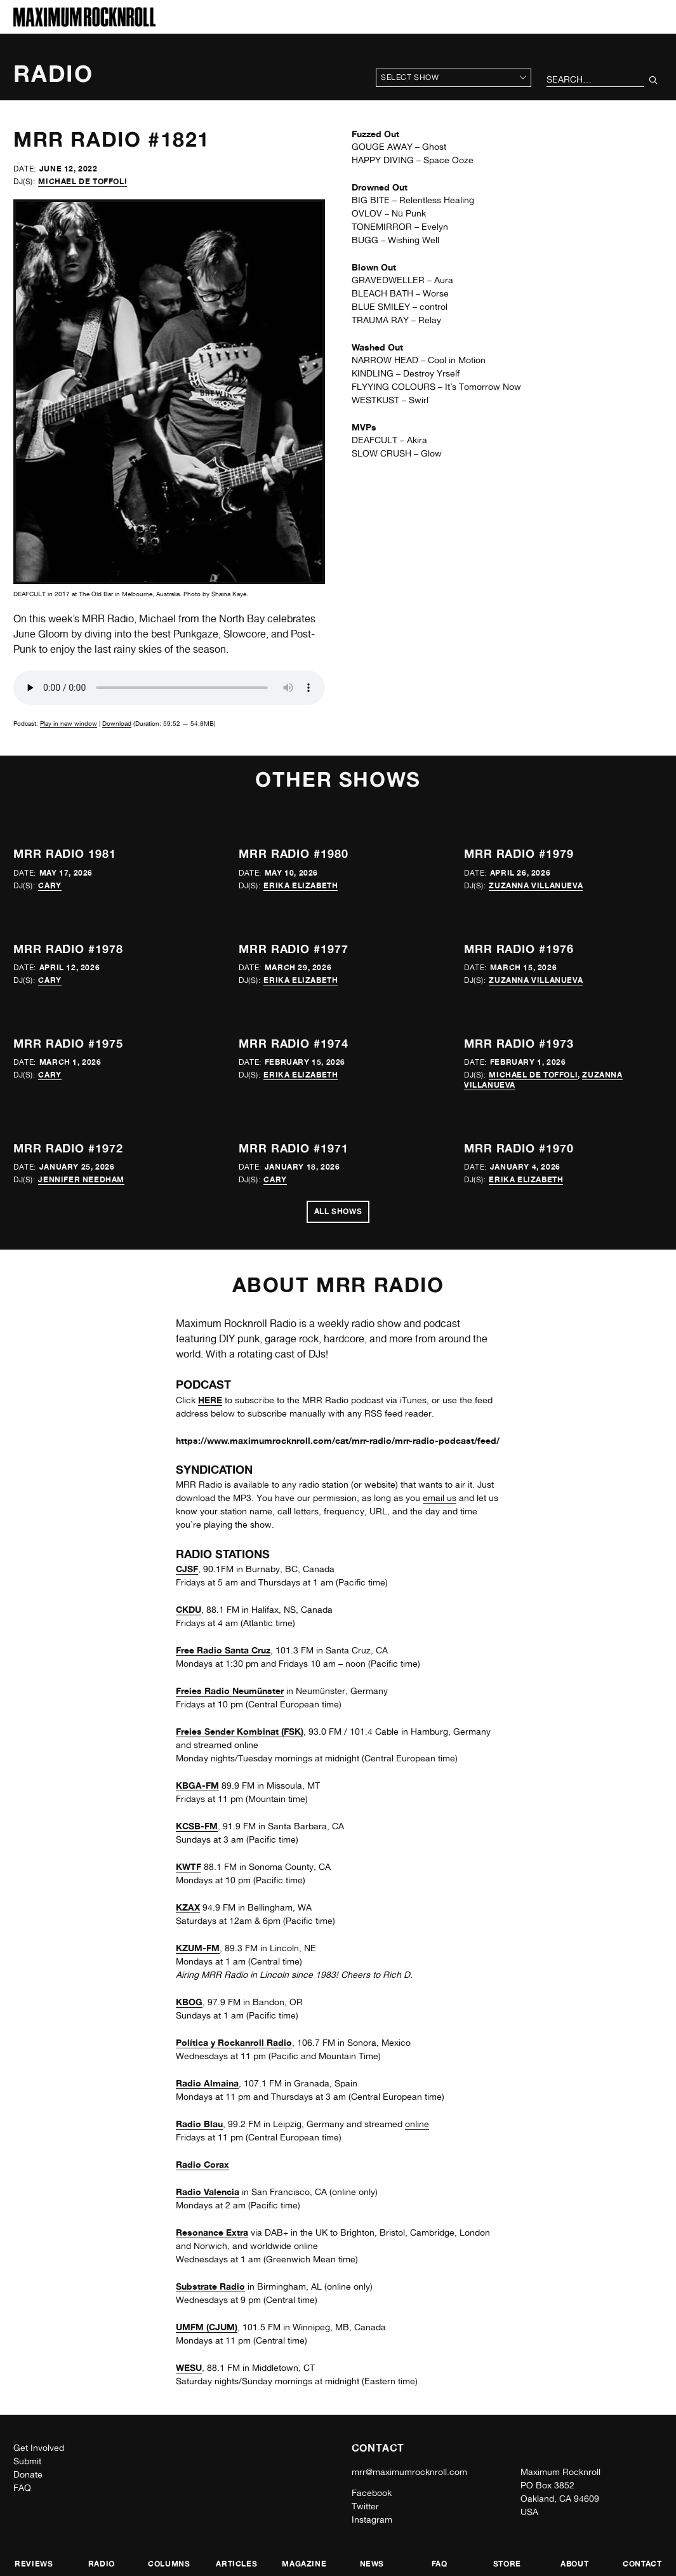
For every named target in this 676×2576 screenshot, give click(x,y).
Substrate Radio (210, 2286)
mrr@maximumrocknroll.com (409, 2472)
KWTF (188, 1866)
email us (439, 1498)
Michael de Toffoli (82, 181)
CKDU (188, 1609)
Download (116, 723)
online (417, 2124)
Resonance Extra (212, 2232)
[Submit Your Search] (653, 80)
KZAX (188, 1907)
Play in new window (68, 723)
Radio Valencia (207, 2191)
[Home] (84, 23)
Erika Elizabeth (300, 885)
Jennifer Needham (81, 1179)
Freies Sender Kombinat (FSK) (239, 1731)
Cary (49, 885)
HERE (210, 1399)
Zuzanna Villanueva (536, 885)
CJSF (187, 1568)
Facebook (372, 2493)
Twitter (365, 2506)
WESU (189, 2367)
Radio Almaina (207, 2083)
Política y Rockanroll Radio (234, 2042)
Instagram (372, 2519)
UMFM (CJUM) (206, 2326)
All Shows (338, 1211)
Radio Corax (202, 2164)
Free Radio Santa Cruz (223, 1650)
